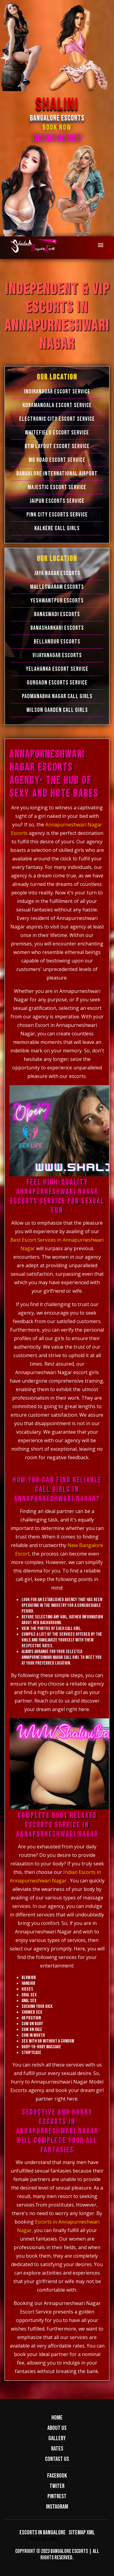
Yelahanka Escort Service (57, 669)
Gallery (57, 2438)
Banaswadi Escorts (57, 614)
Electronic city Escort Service (57, 419)
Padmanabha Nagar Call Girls (57, 696)
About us (57, 2428)
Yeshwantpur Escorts (57, 600)
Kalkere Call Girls (57, 528)
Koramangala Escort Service (57, 405)
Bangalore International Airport (57, 473)
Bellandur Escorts (57, 641)
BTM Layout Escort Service (57, 446)
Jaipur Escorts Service (57, 501)
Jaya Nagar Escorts (57, 573)
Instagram (57, 2506)
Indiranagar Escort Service (57, 391)
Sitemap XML (82, 2532)
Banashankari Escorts (57, 628)
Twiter (57, 2486)
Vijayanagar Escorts (57, 655)
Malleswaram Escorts (57, 587)
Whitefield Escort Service (57, 432)
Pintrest (57, 2496)
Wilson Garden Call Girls (57, 710)
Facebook (57, 2475)
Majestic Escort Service (57, 487)
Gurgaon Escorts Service (57, 682)
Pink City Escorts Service (57, 514)
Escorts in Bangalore (42, 2532)
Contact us (57, 2459)
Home (57, 2417)
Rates (57, 2448)
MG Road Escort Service (57, 460)
